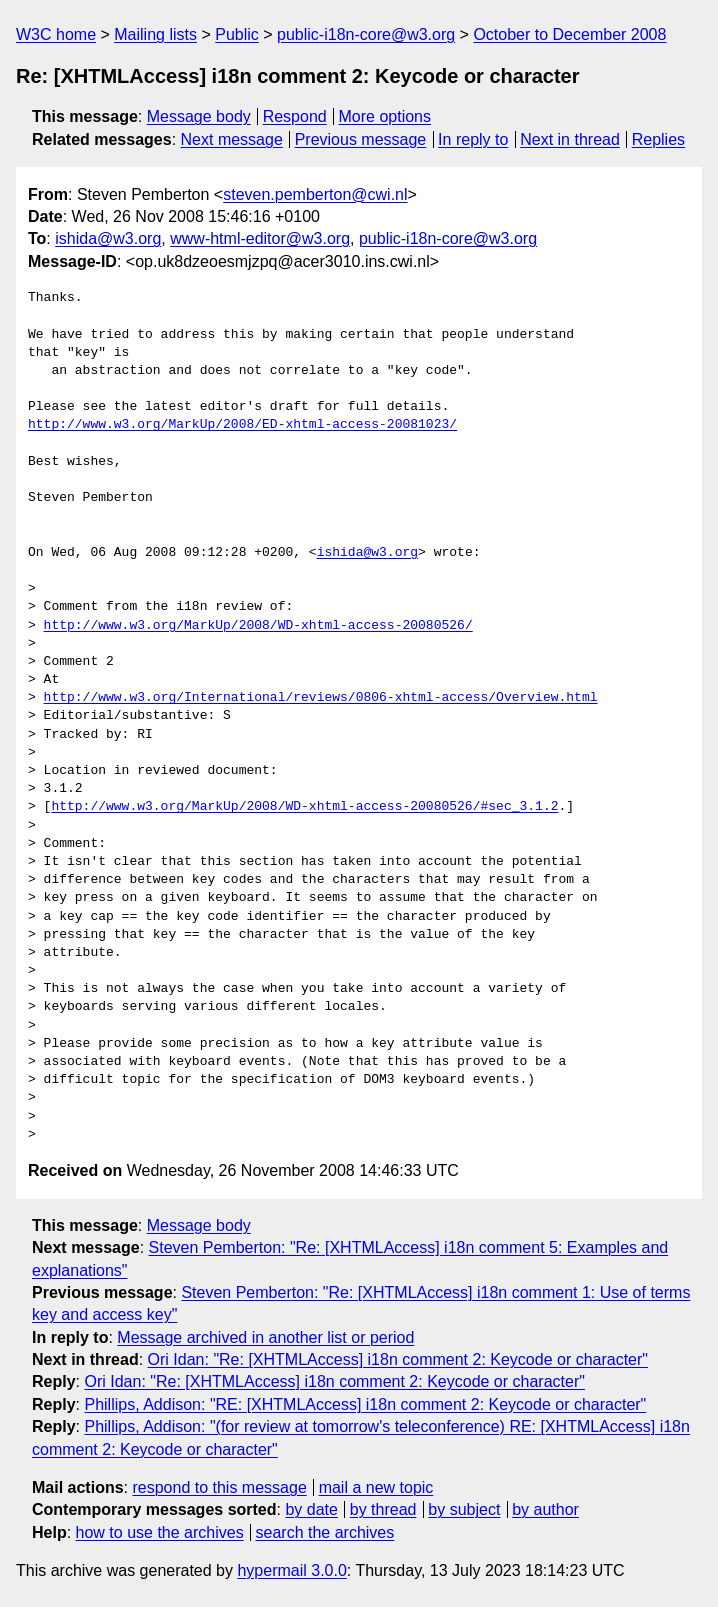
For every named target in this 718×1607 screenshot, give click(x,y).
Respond (295, 116)
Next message (232, 139)
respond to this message (219, 1487)
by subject (464, 1509)
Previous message (361, 139)
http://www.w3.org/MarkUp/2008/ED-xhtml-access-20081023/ (242, 425)
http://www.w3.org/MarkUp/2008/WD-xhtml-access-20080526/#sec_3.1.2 (304, 807)
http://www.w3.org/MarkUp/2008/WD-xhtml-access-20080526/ (258, 626)
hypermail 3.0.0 (291, 1570)
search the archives (325, 1532)
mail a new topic (376, 1487)
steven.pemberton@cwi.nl (315, 194)
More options (385, 116)
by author (545, 1509)
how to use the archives (160, 1532)
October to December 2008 (569, 34)
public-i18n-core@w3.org (366, 34)
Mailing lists (155, 34)
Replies (658, 139)
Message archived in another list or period (265, 1337)
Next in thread (570, 139)
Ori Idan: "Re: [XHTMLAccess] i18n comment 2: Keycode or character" (398, 1359)
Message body (199, 116)
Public (237, 34)
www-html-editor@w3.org (260, 238)
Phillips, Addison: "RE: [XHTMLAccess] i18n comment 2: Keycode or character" (365, 1404)
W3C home (56, 34)
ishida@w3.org (108, 238)
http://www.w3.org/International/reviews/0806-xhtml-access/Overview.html (321, 698)
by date (311, 1509)
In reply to (473, 139)
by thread (383, 1509)
